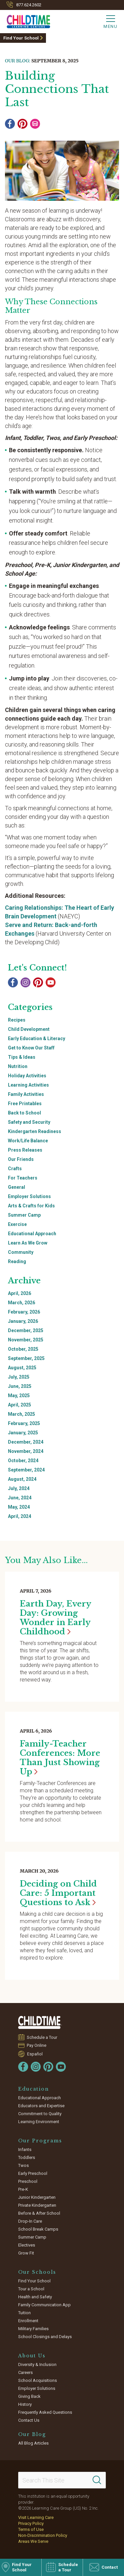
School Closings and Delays (45, 2336)
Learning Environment (38, 2121)
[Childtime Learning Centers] (25, 20)
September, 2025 (26, 1358)
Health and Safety (35, 2296)
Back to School (24, 1112)
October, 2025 (23, 1349)
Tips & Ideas (21, 1057)
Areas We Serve (33, 2541)
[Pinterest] (22, 124)
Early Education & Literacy (36, 1038)
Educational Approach (32, 1233)
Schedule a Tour (42, 2037)
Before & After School (39, 2213)
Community (20, 1252)
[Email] (35, 124)
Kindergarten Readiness (34, 1131)
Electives (26, 2245)
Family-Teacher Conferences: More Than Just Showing (60, 1757)
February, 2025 (24, 1423)
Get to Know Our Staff (31, 1047)
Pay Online (36, 2045)
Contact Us (28, 2420)
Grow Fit (26, 2253)
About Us (32, 2356)
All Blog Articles (33, 2443)
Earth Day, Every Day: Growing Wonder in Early (55, 1617)
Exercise (17, 1224)
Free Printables (25, 1103)
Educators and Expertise (41, 2105)
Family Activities (26, 1094)
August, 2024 (22, 1479)
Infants (24, 2149)
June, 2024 (19, 1497)
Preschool (27, 2181)
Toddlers (26, 2157)
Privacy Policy (31, 2523)
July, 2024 (18, 1488)
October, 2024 (23, 1460)
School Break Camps (38, 2229)
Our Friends (21, 1159)
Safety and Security (29, 1122)
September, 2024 (26, 1469)
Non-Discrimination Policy (42, 2535)
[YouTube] (51, 982)
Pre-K (23, 2189)
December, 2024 (25, 1442)
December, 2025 (25, 1330)
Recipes (16, 1020)
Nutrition (17, 1066)
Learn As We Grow (27, 1243)
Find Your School (21, 38)
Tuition (24, 2312)
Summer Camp (24, 1215)
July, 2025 (18, 1377)
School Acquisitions (37, 2380)
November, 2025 (25, 1339)
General (16, 1187)
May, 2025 (19, 1395)
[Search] (97, 2480)
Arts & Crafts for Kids (31, 1205)
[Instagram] (25, 982)
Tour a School (31, 2288)
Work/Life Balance (28, 1140)
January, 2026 (23, 1321)
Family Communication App (44, 2304)
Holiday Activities (27, 1075)
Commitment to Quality (40, 2113)
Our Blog (32, 2434)
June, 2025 (19, 1386)
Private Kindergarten (37, 2205)
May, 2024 (19, 1507)
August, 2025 (22, 1367)
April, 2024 (19, 1516)
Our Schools (37, 2272)
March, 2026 (21, 1302)
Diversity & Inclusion (37, 2364)
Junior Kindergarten (37, 2197)
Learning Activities (28, 1085)
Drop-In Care (30, 2221)
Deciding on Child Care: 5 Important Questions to (58, 1893)
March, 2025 (21, 1414)
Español (35, 2054)
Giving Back (29, 2396)
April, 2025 (19, 1404)
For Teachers (22, 1178)
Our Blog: (17, 61)
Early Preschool (32, 2173)
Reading (17, 1261)
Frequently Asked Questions (45, 2412)
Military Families (33, 2328)
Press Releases (25, 1150)
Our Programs (40, 2141)
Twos (23, 2165)
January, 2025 (23, 1432)
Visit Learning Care (36, 2517)
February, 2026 (24, 1312)
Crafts (15, 1168)
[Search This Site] (62, 2480)
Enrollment (28, 2320)
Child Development (29, 1029)
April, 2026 (19, 1293)
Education (33, 2089)
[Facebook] (10, 124)
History (25, 2404)
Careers (25, 2372)
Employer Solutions (29, 1196)
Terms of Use (31, 2529)
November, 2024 (25, 1451)
